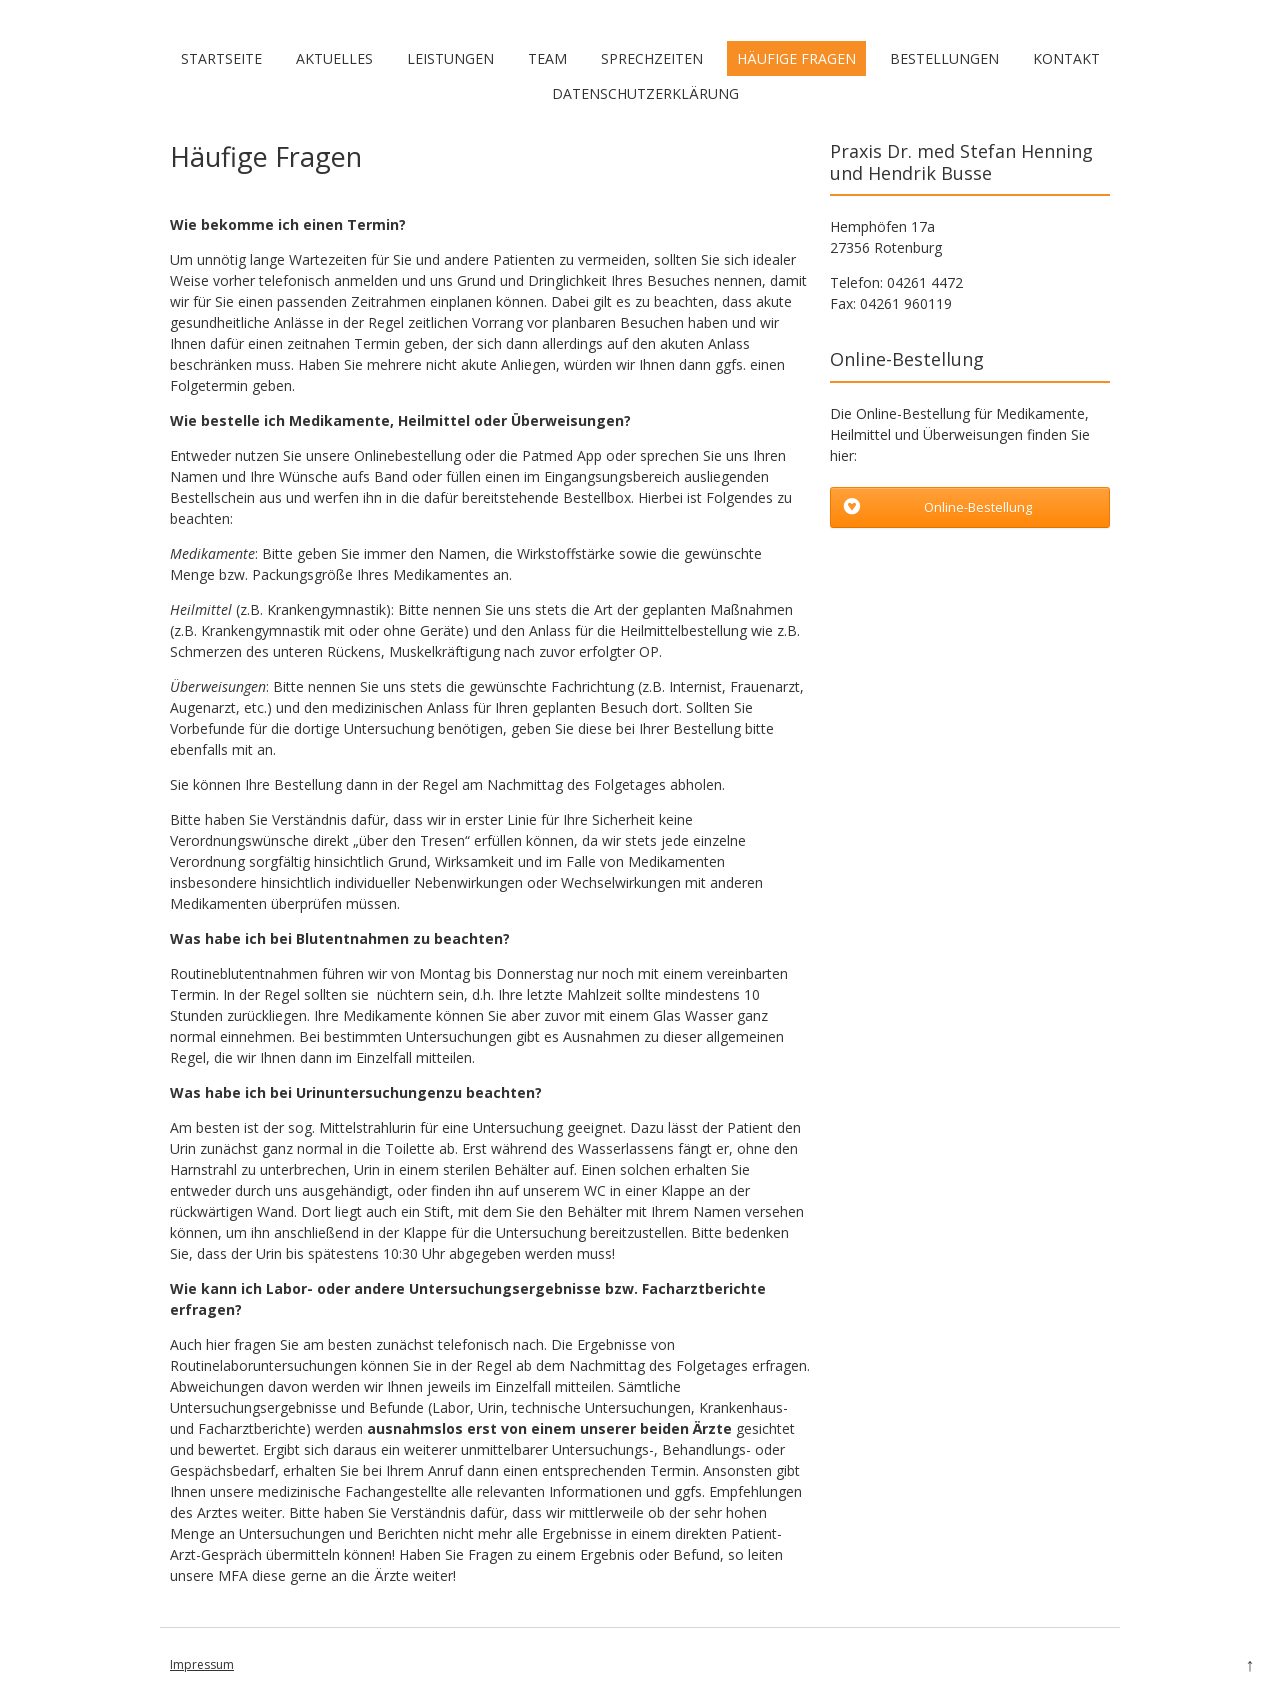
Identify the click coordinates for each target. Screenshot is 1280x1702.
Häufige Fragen (796, 58)
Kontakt (1066, 58)
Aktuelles (334, 58)
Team (547, 58)
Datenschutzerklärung (645, 93)
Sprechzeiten (652, 58)
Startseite (221, 58)
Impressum (202, 1664)
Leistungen (450, 58)
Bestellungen (944, 58)
